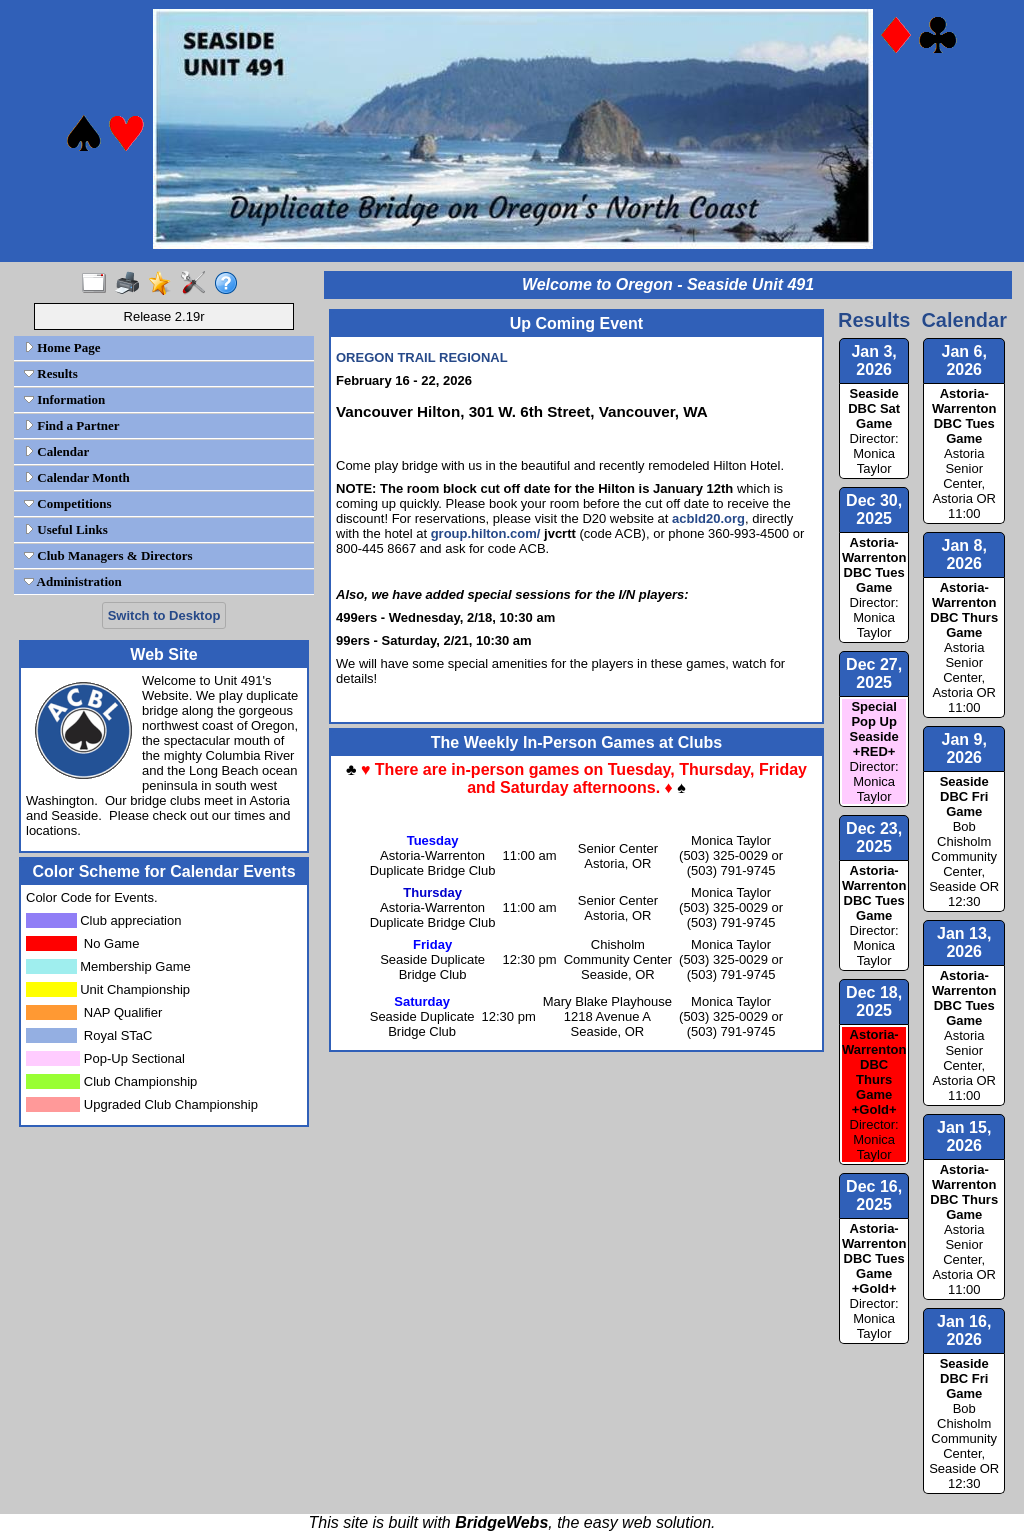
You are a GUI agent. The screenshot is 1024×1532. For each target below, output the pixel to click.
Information (64, 399)
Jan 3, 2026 (873, 360)
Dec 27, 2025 (874, 673)
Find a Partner (72, 425)
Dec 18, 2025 (874, 1001)
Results (51, 373)
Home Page (62, 347)
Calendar (56, 451)
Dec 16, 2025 (874, 1195)
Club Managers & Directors (108, 555)
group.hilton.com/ (486, 533)
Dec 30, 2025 (874, 509)
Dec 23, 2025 (874, 837)
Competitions (68, 503)
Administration (73, 581)
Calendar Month (77, 477)
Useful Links (66, 529)
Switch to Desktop (164, 615)
